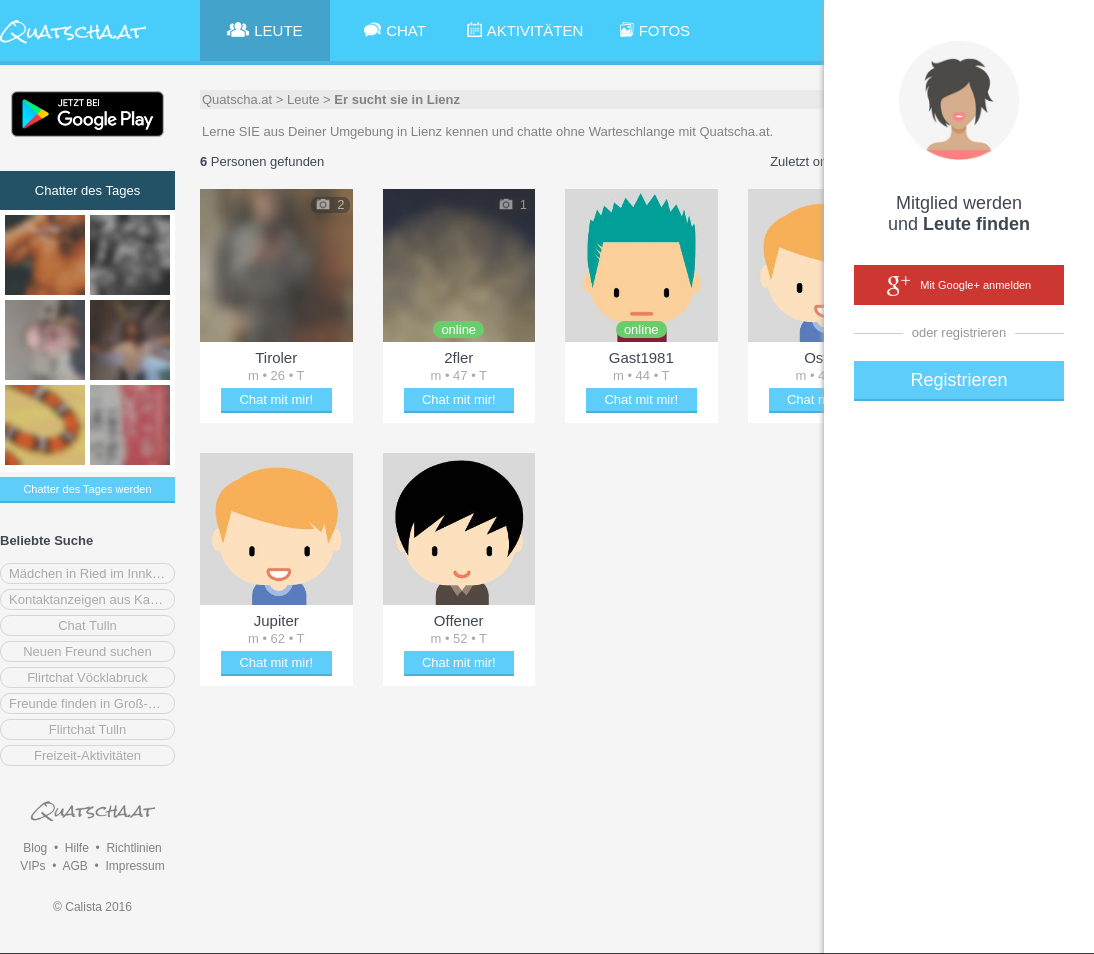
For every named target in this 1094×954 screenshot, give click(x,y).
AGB (74, 866)
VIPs (32, 866)
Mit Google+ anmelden (959, 286)
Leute (303, 99)
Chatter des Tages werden (87, 489)
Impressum (134, 866)
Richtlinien (133, 848)
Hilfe (77, 848)
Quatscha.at (237, 99)
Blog (35, 848)
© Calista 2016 (92, 907)
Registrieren (958, 380)
